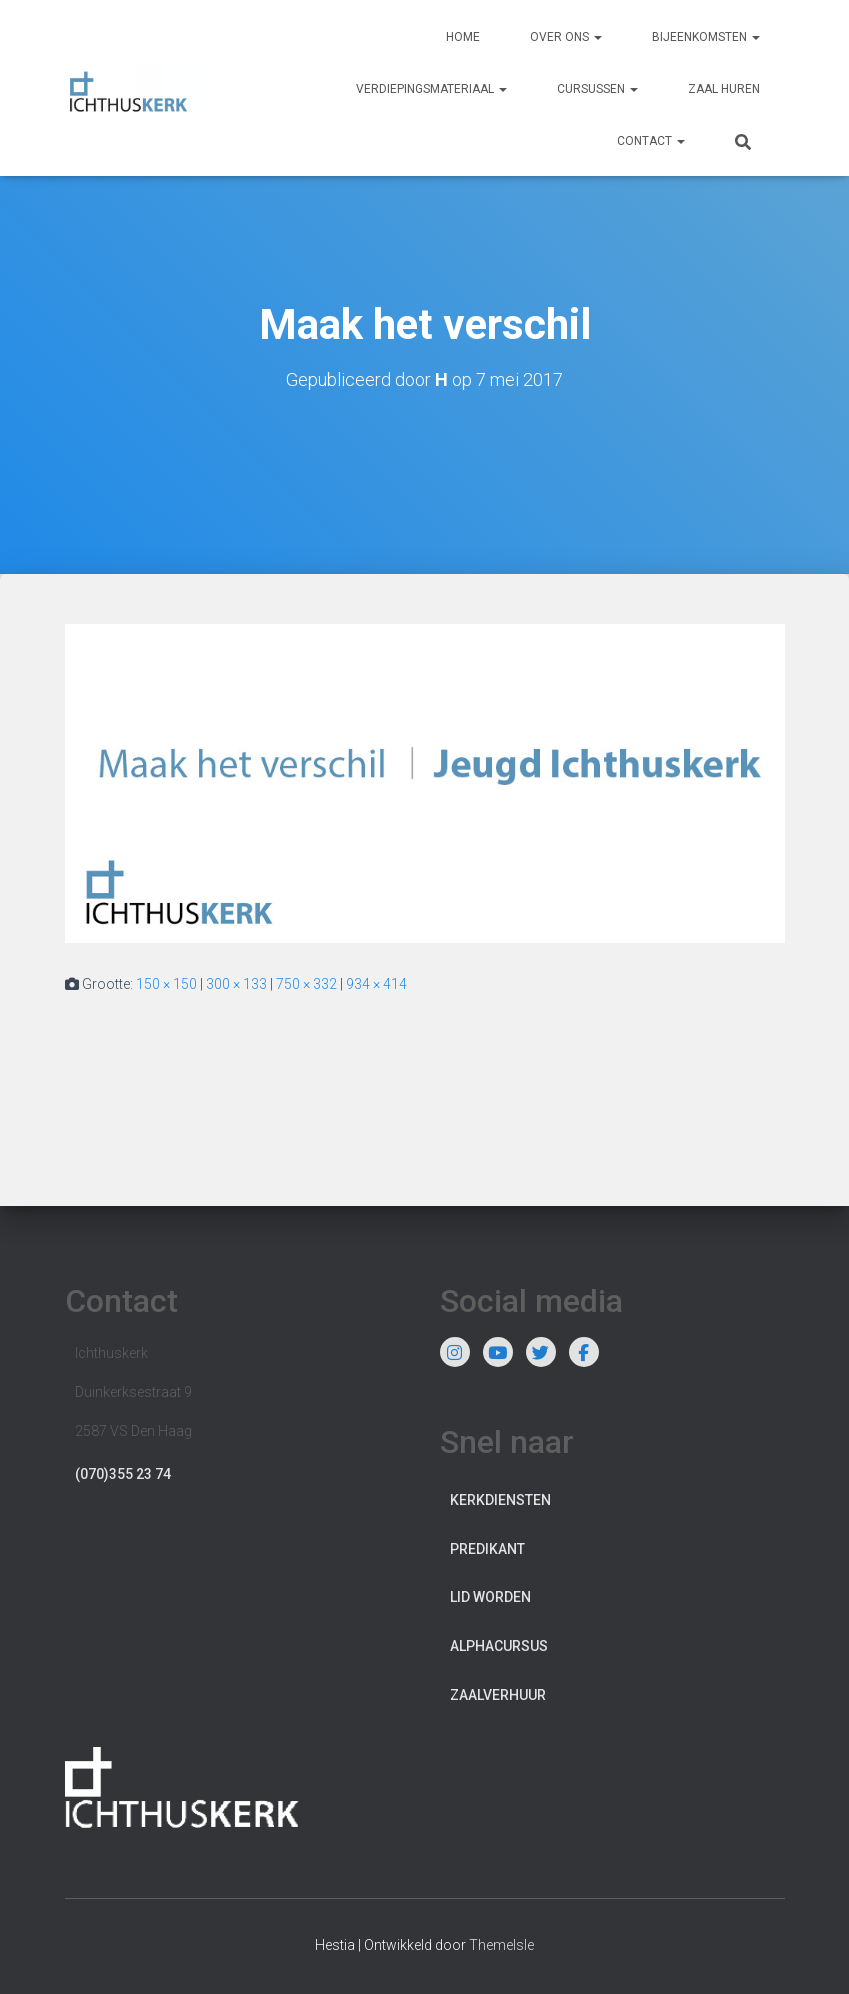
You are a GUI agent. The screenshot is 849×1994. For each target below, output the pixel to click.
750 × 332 (306, 984)
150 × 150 (166, 984)
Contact (651, 141)
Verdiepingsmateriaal (431, 89)
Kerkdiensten (500, 1500)
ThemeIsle (501, 1945)
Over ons (566, 37)
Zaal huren (724, 89)
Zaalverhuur (498, 1695)
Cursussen (597, 89)
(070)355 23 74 (123, 1474)
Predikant (487, 1549)
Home (463, 37)
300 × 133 (236, 984)
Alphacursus (499, 1646)
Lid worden (490, 1597)
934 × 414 (376, 984)
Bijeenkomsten (706, 37)
